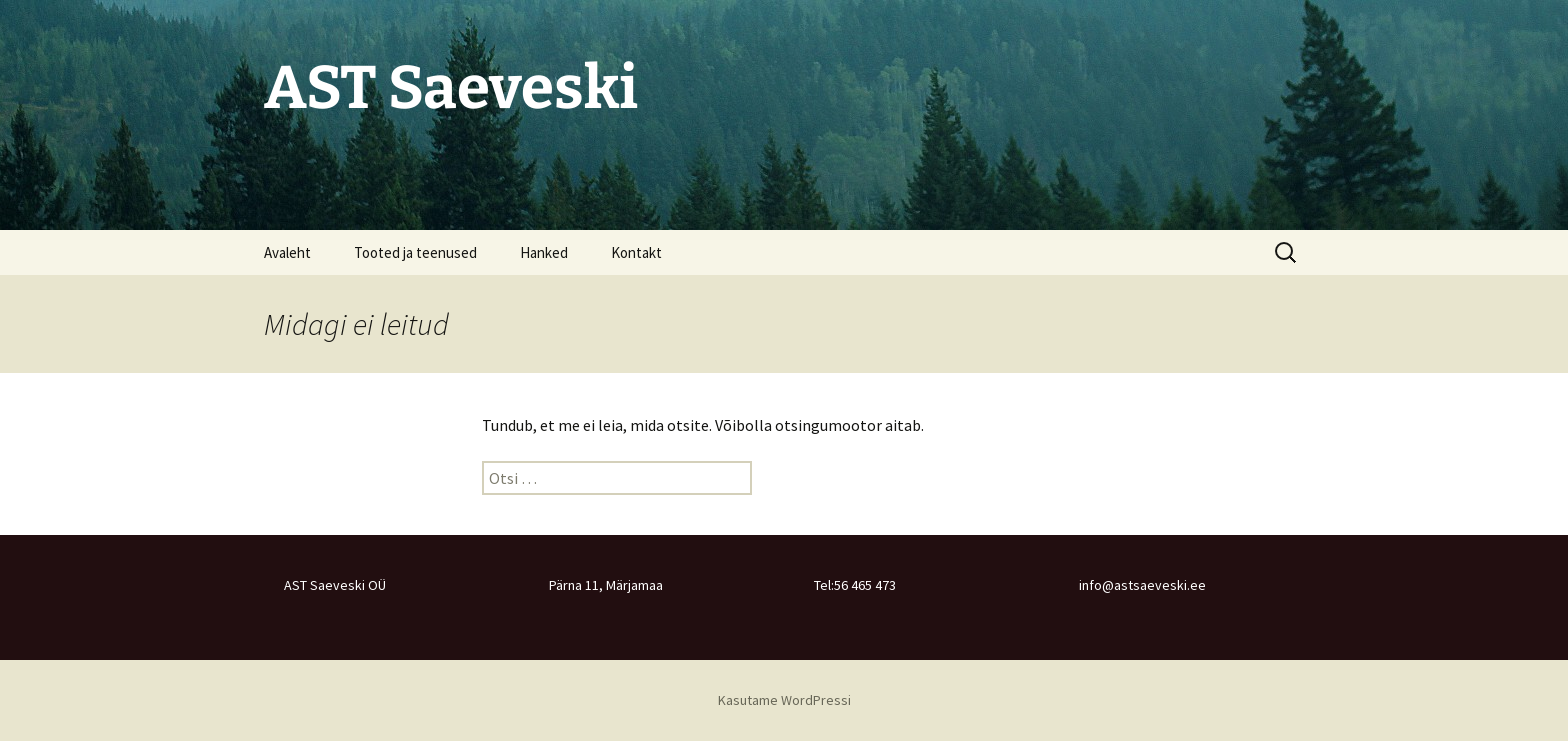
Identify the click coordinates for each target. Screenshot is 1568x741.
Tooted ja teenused (415, 252)
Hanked (544, 252)
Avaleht (287, 252)
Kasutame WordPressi (784, 700)
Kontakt (636, 252)
